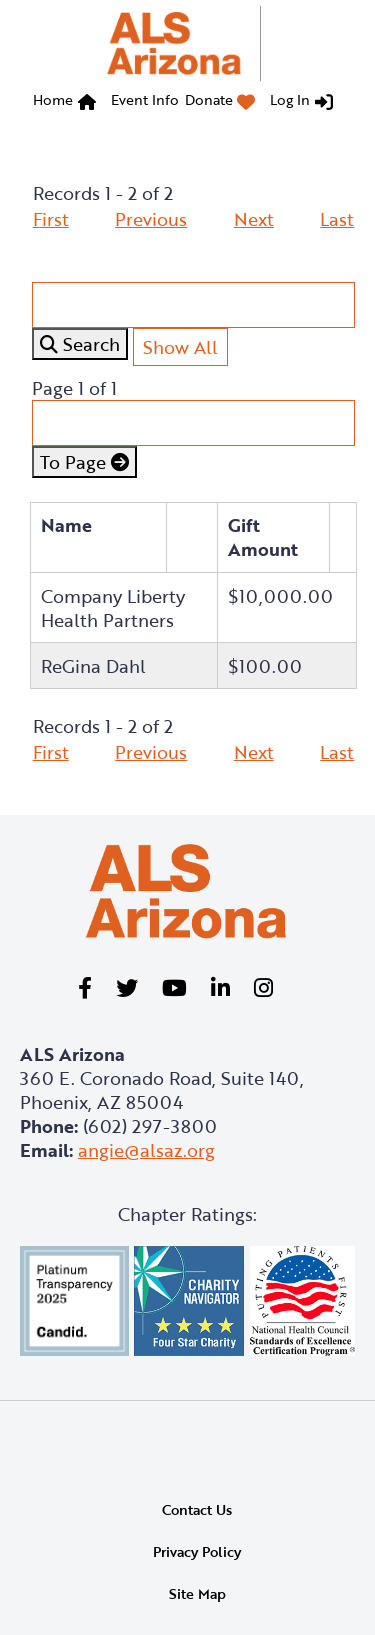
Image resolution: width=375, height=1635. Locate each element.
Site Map (197, 1593)
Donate (209, 99)
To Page (84, 462)
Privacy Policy (197, 1551)
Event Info (145, 99)
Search (80, 344)
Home (53, 99)
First (51, 219)
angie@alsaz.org (146, 1150)
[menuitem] (69, 102)
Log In (290, 99)
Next (254, 219)
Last (337, 219)
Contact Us (197, 1509)
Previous (151, 219)
